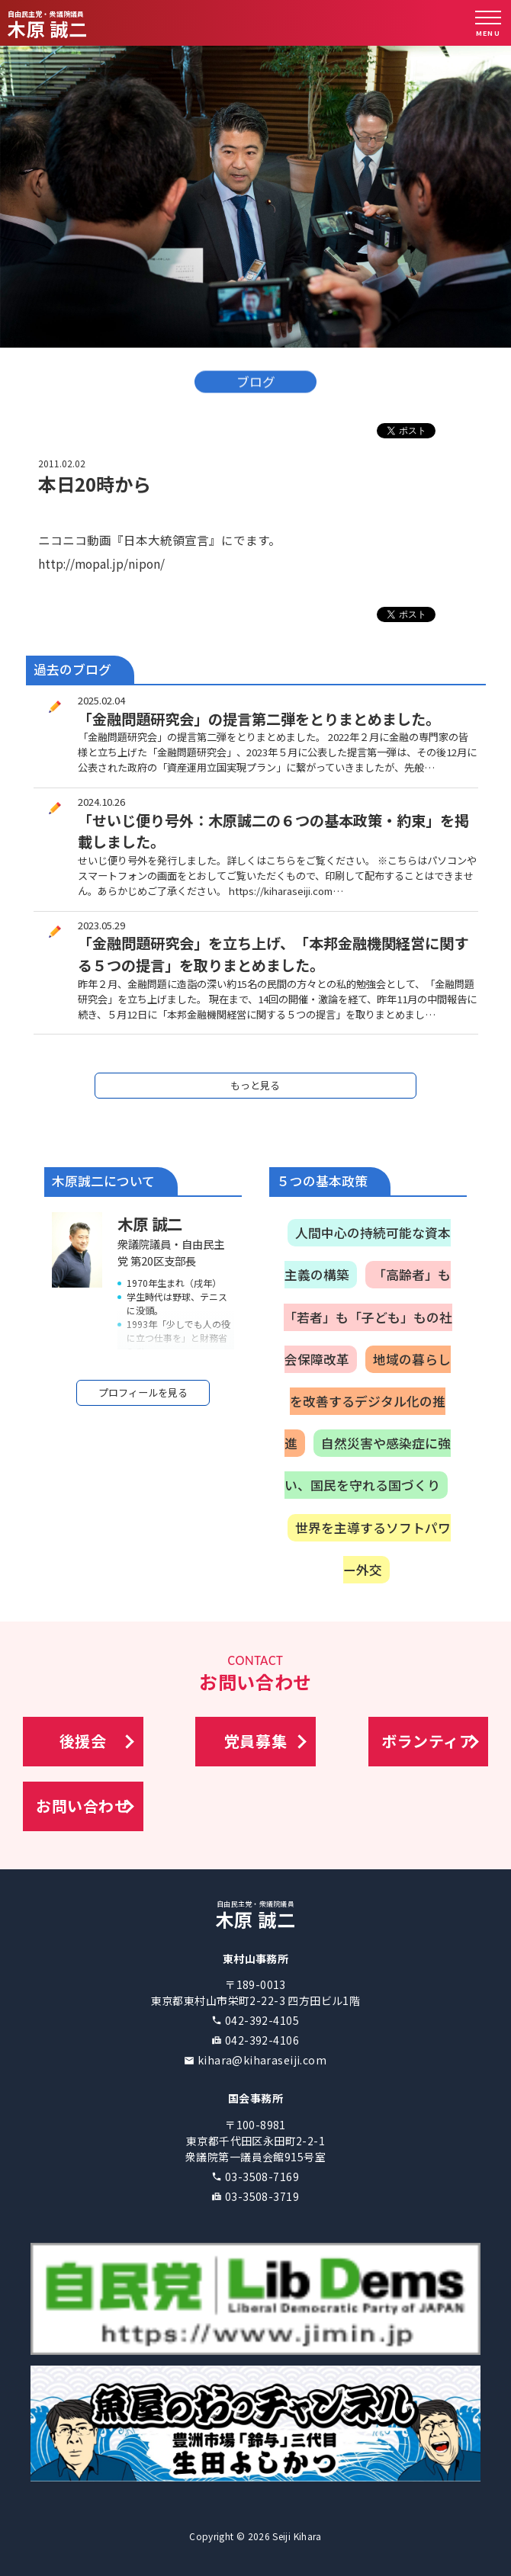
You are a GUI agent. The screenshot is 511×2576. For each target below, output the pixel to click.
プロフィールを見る (143, 1392)
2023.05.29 (101, 925)
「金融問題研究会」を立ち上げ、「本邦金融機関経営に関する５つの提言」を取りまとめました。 (273, 954)
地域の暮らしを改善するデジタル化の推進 (367, 1401)
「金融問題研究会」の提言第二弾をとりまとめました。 (259, 719)
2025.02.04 (101, 700)
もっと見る (255, 1085)
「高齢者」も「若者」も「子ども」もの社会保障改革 (368, 1317)
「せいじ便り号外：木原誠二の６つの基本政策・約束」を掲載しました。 (273, 831)
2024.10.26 (101, 801)
